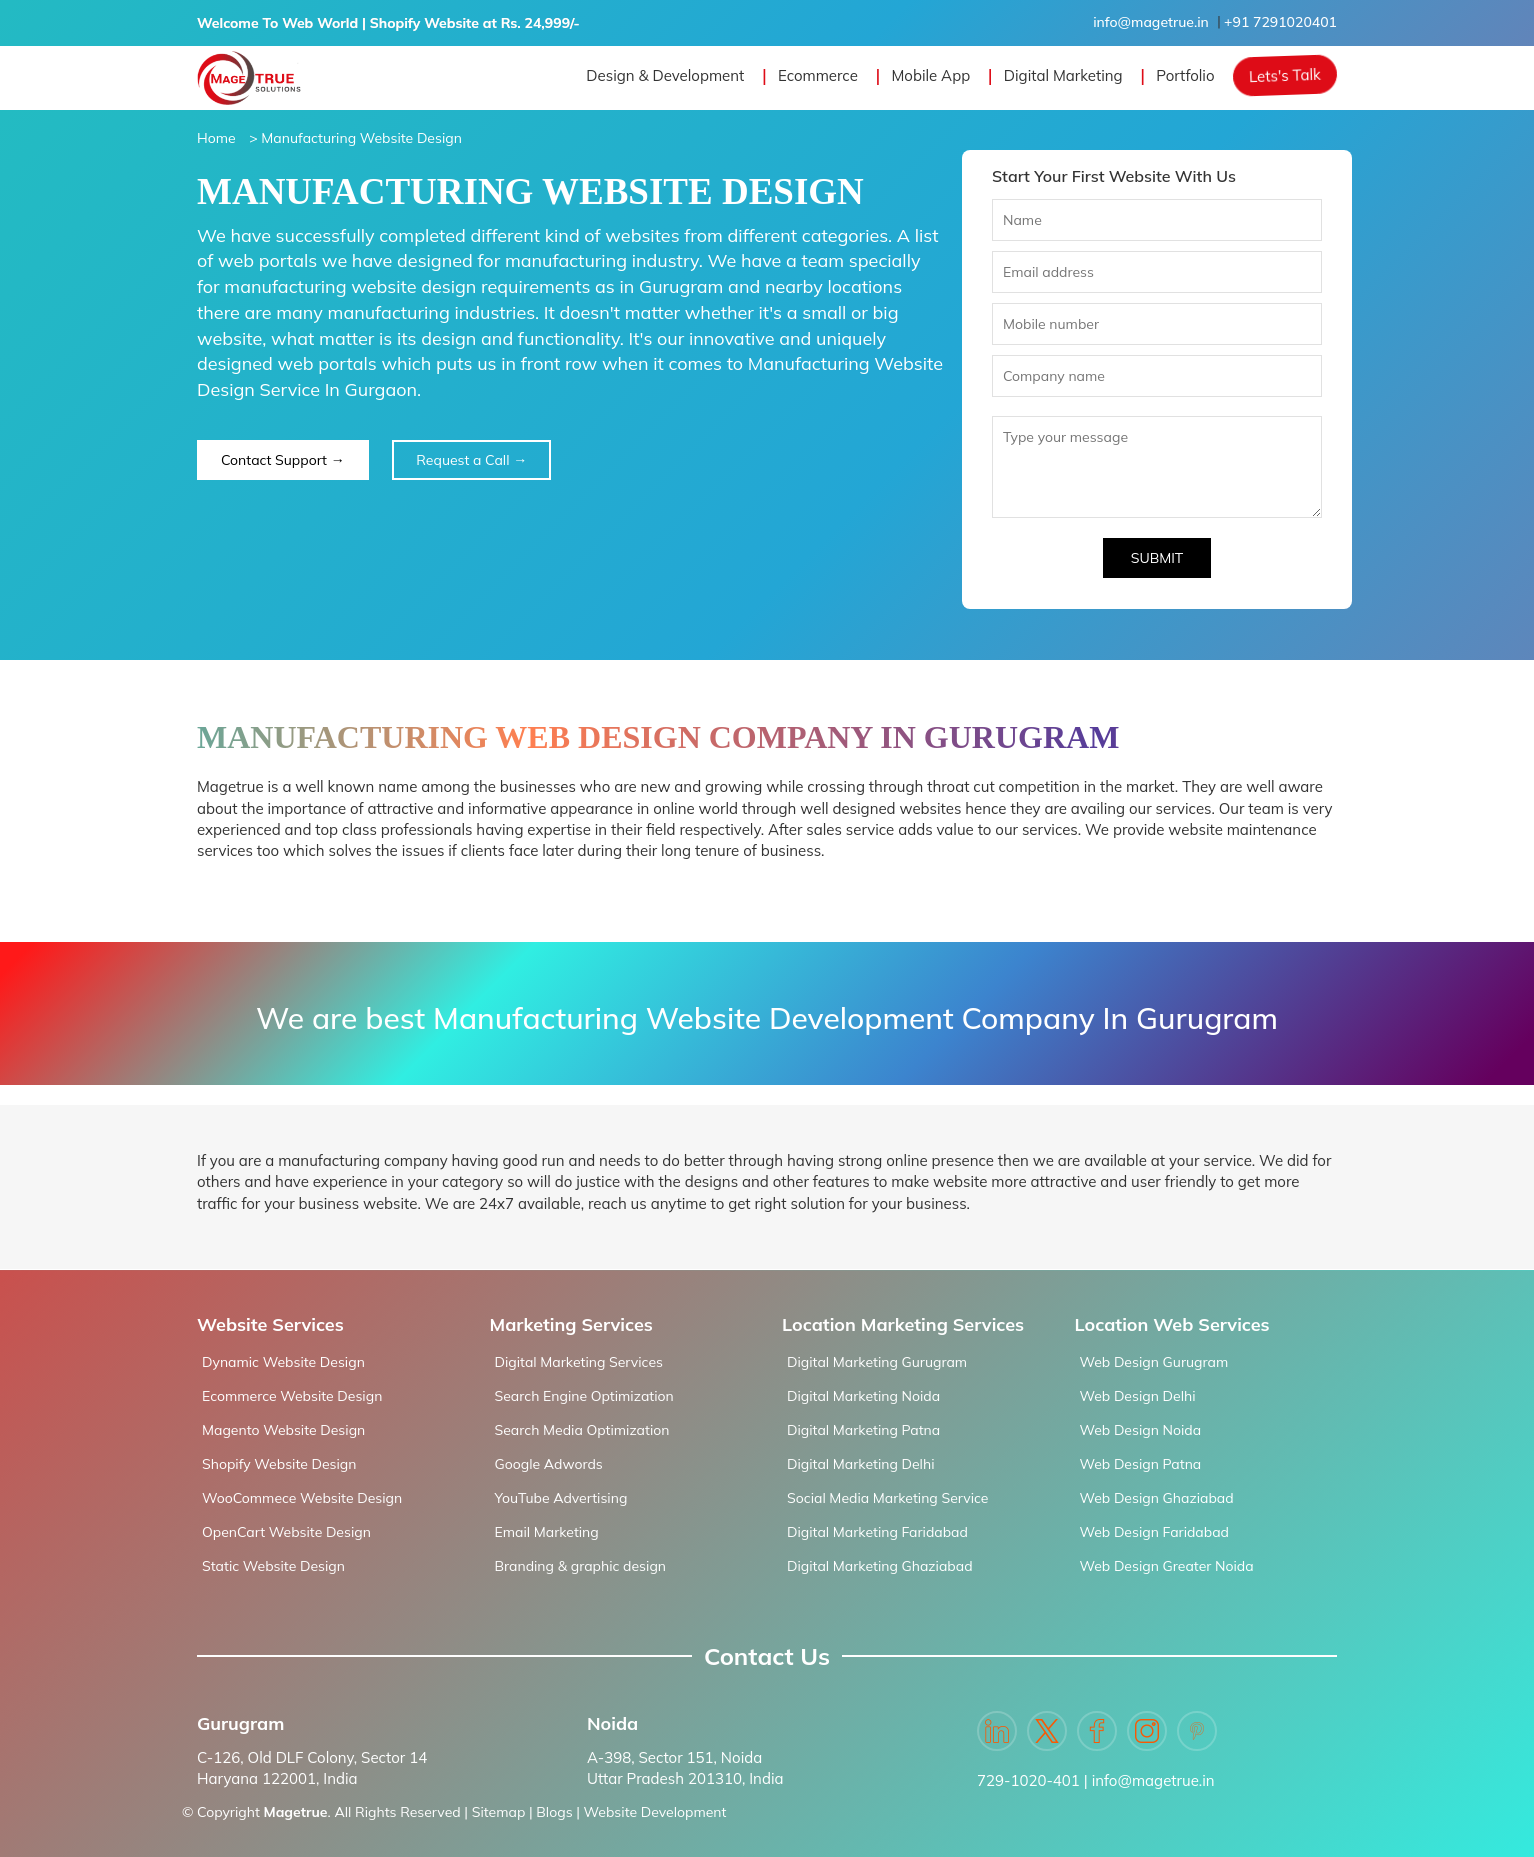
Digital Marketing (1063, 75)
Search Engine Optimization (584, 1396)
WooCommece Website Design (302, 1498)
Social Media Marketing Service (887, 1498)
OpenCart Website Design (286, 1532)
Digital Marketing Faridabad (877, 1532)
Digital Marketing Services (579, 1362)
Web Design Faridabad (1154, 1532)
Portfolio (1185, 75)
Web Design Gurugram (1154, 1362)
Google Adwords (549, 1464)
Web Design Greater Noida (1167, 1566)
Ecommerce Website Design (292, 1396)
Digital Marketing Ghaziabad (880, 1566)
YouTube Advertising (561, 1498)
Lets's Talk (1285, 75)
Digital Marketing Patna (863, 1430)
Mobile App (930, 75)
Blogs (554, 1812)
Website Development (655, 1812)
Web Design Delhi (1138, 1396)
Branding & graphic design (581, 1566)
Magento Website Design (283, 1430)
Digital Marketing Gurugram (877, 1362)
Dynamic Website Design (283, 1362)
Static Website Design (273, 1566)
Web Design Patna (1141, 1464)
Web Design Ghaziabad (1157, 1498)
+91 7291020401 (1280, 22)
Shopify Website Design (279, 1464)
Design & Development (665, 75)
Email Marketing (547, 1532)
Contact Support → (283, 460)
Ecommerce (818, 75)
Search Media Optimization (582, 1430)
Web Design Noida (1141, 1430)
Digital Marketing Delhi (860, 1464)
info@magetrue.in (1151, 22)
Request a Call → (471, 460)
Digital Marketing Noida (863, 1396)
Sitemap (499, 1812)
